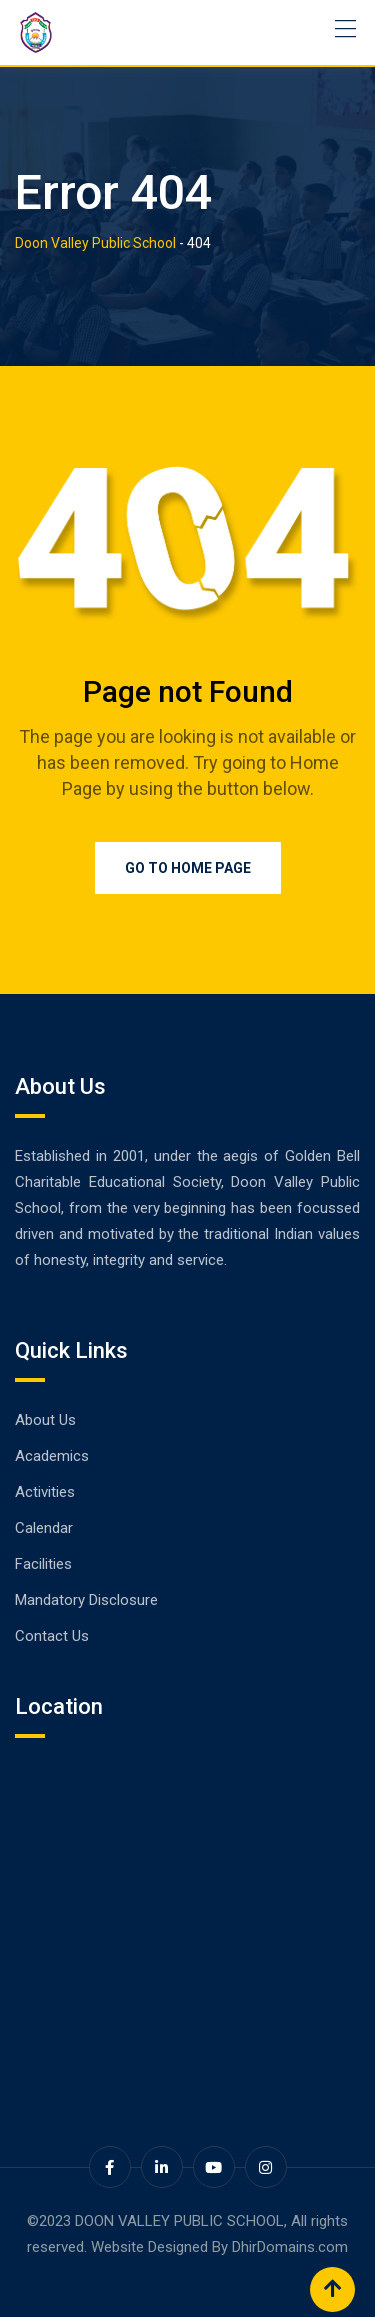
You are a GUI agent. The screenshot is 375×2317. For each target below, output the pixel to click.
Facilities (43, 1564)
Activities (45, 1492)
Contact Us (52, 1636)
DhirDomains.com (290, 2247)
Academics (52, 1456)
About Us (45, 1420)
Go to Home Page (188, 868)
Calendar (44, 1528)
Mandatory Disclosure (86, 1600)
